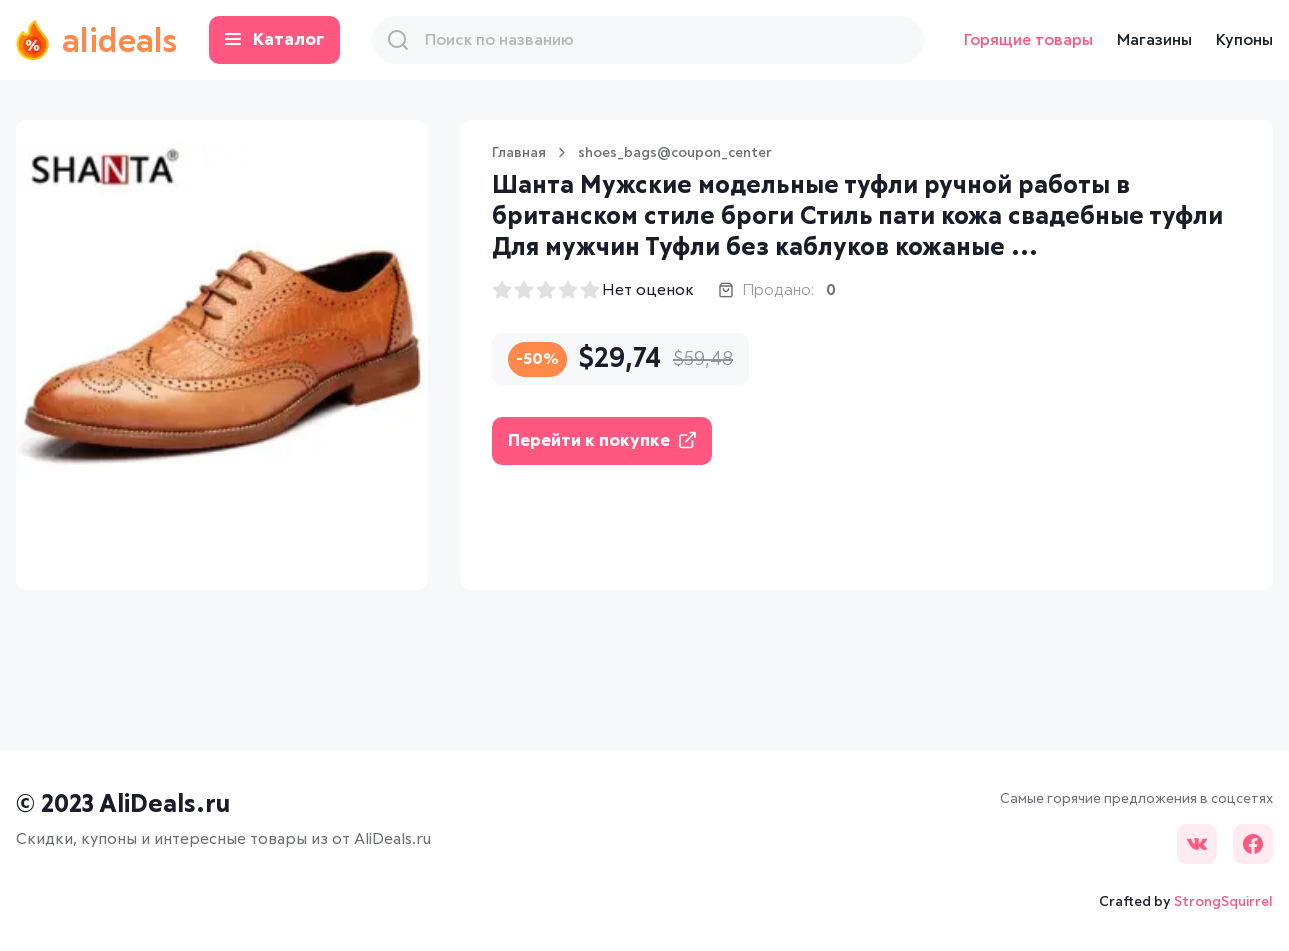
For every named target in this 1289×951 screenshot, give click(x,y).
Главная (519, 153)
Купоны (1244, 40)
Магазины (1154, 40)
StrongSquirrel (1223, 902)
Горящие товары (1028, 40)
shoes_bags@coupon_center (675, 153)
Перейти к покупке (602, 440)
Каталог (274, 40)
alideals (96, 40)
